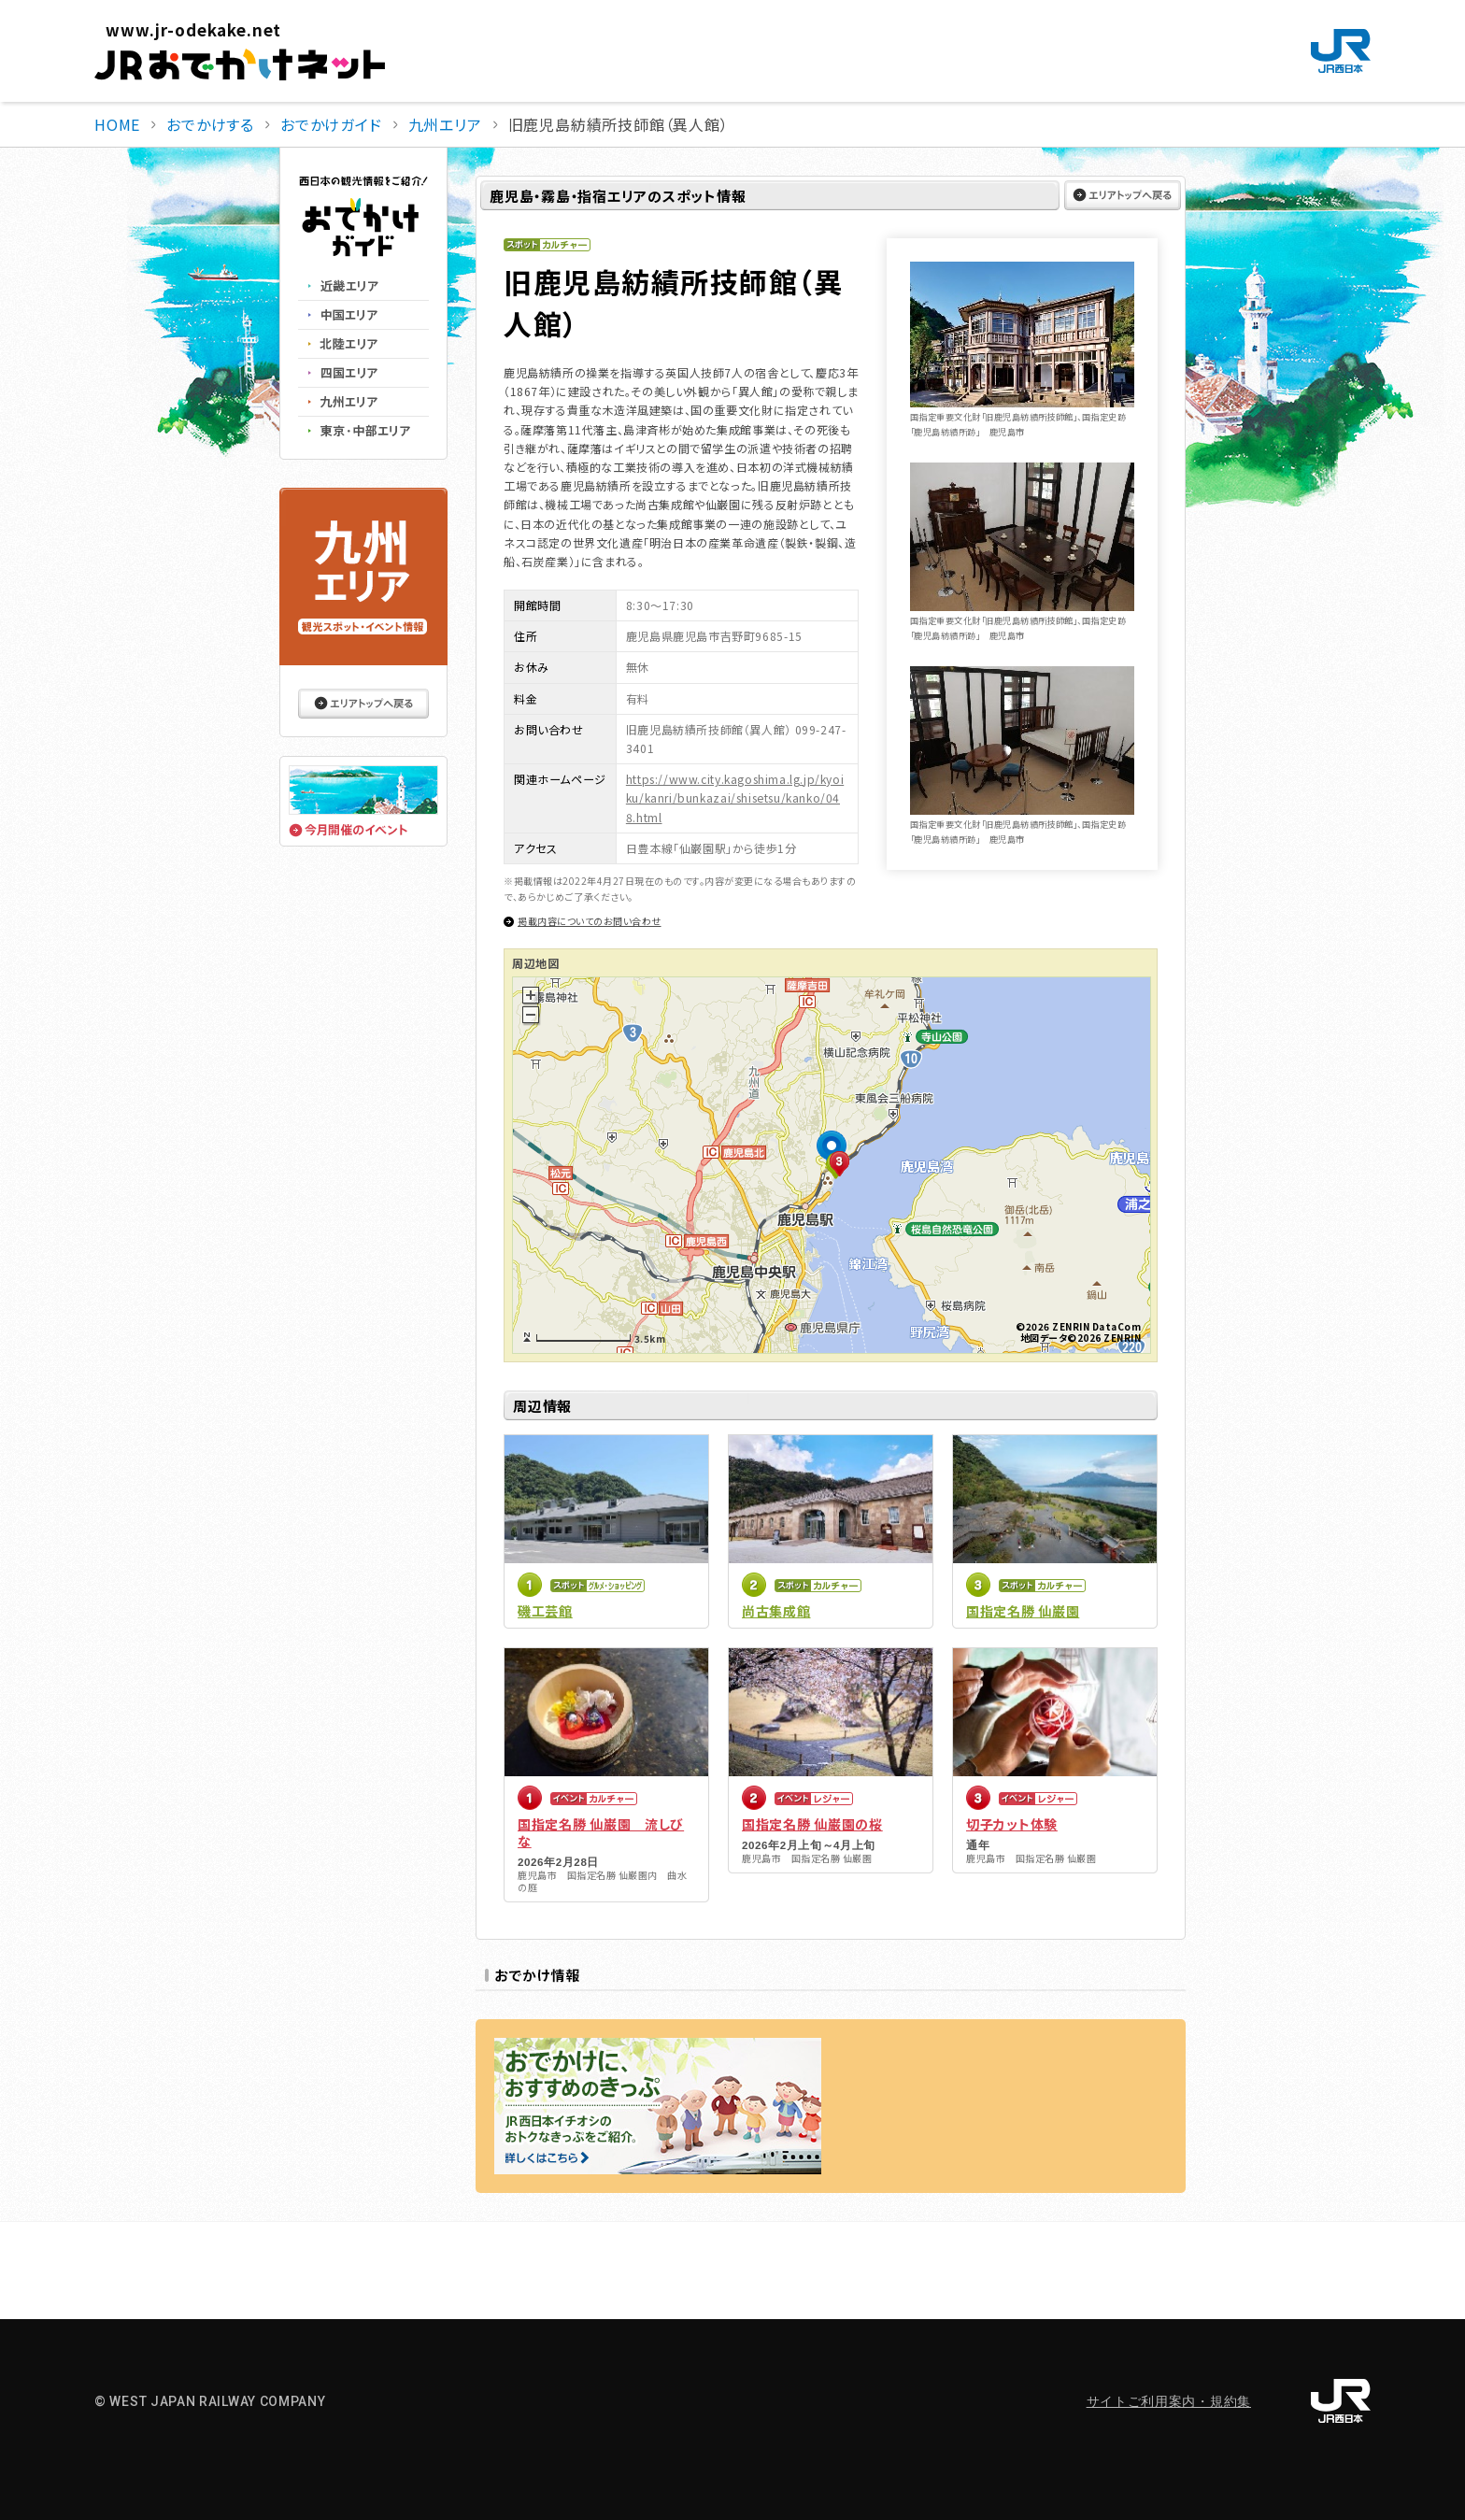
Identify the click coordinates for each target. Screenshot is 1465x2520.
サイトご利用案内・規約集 (1169, 2401)
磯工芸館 (545, 1611)
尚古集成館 (776, 1611)
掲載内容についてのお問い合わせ (589, 921)
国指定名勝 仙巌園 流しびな (601, 1832)
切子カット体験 (1012, 1824)
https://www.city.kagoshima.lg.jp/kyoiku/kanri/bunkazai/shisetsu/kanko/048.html (735, 797)
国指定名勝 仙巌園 (1022, 1611)
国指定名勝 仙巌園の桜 (812, 1824)
